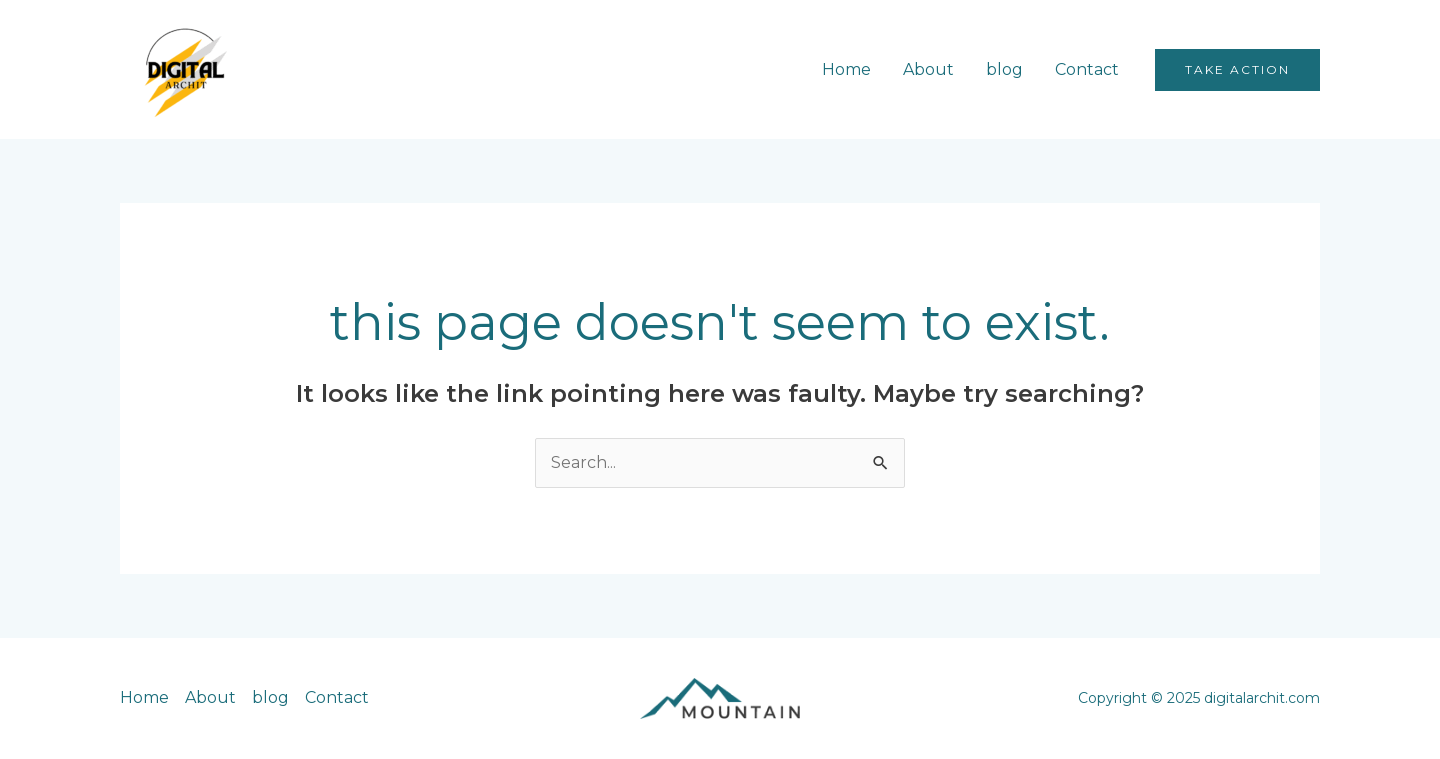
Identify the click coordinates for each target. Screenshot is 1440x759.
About (928, 69)
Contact (1087, 69)
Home (846, 69)
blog (1004, 69)
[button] (1237, 70)
